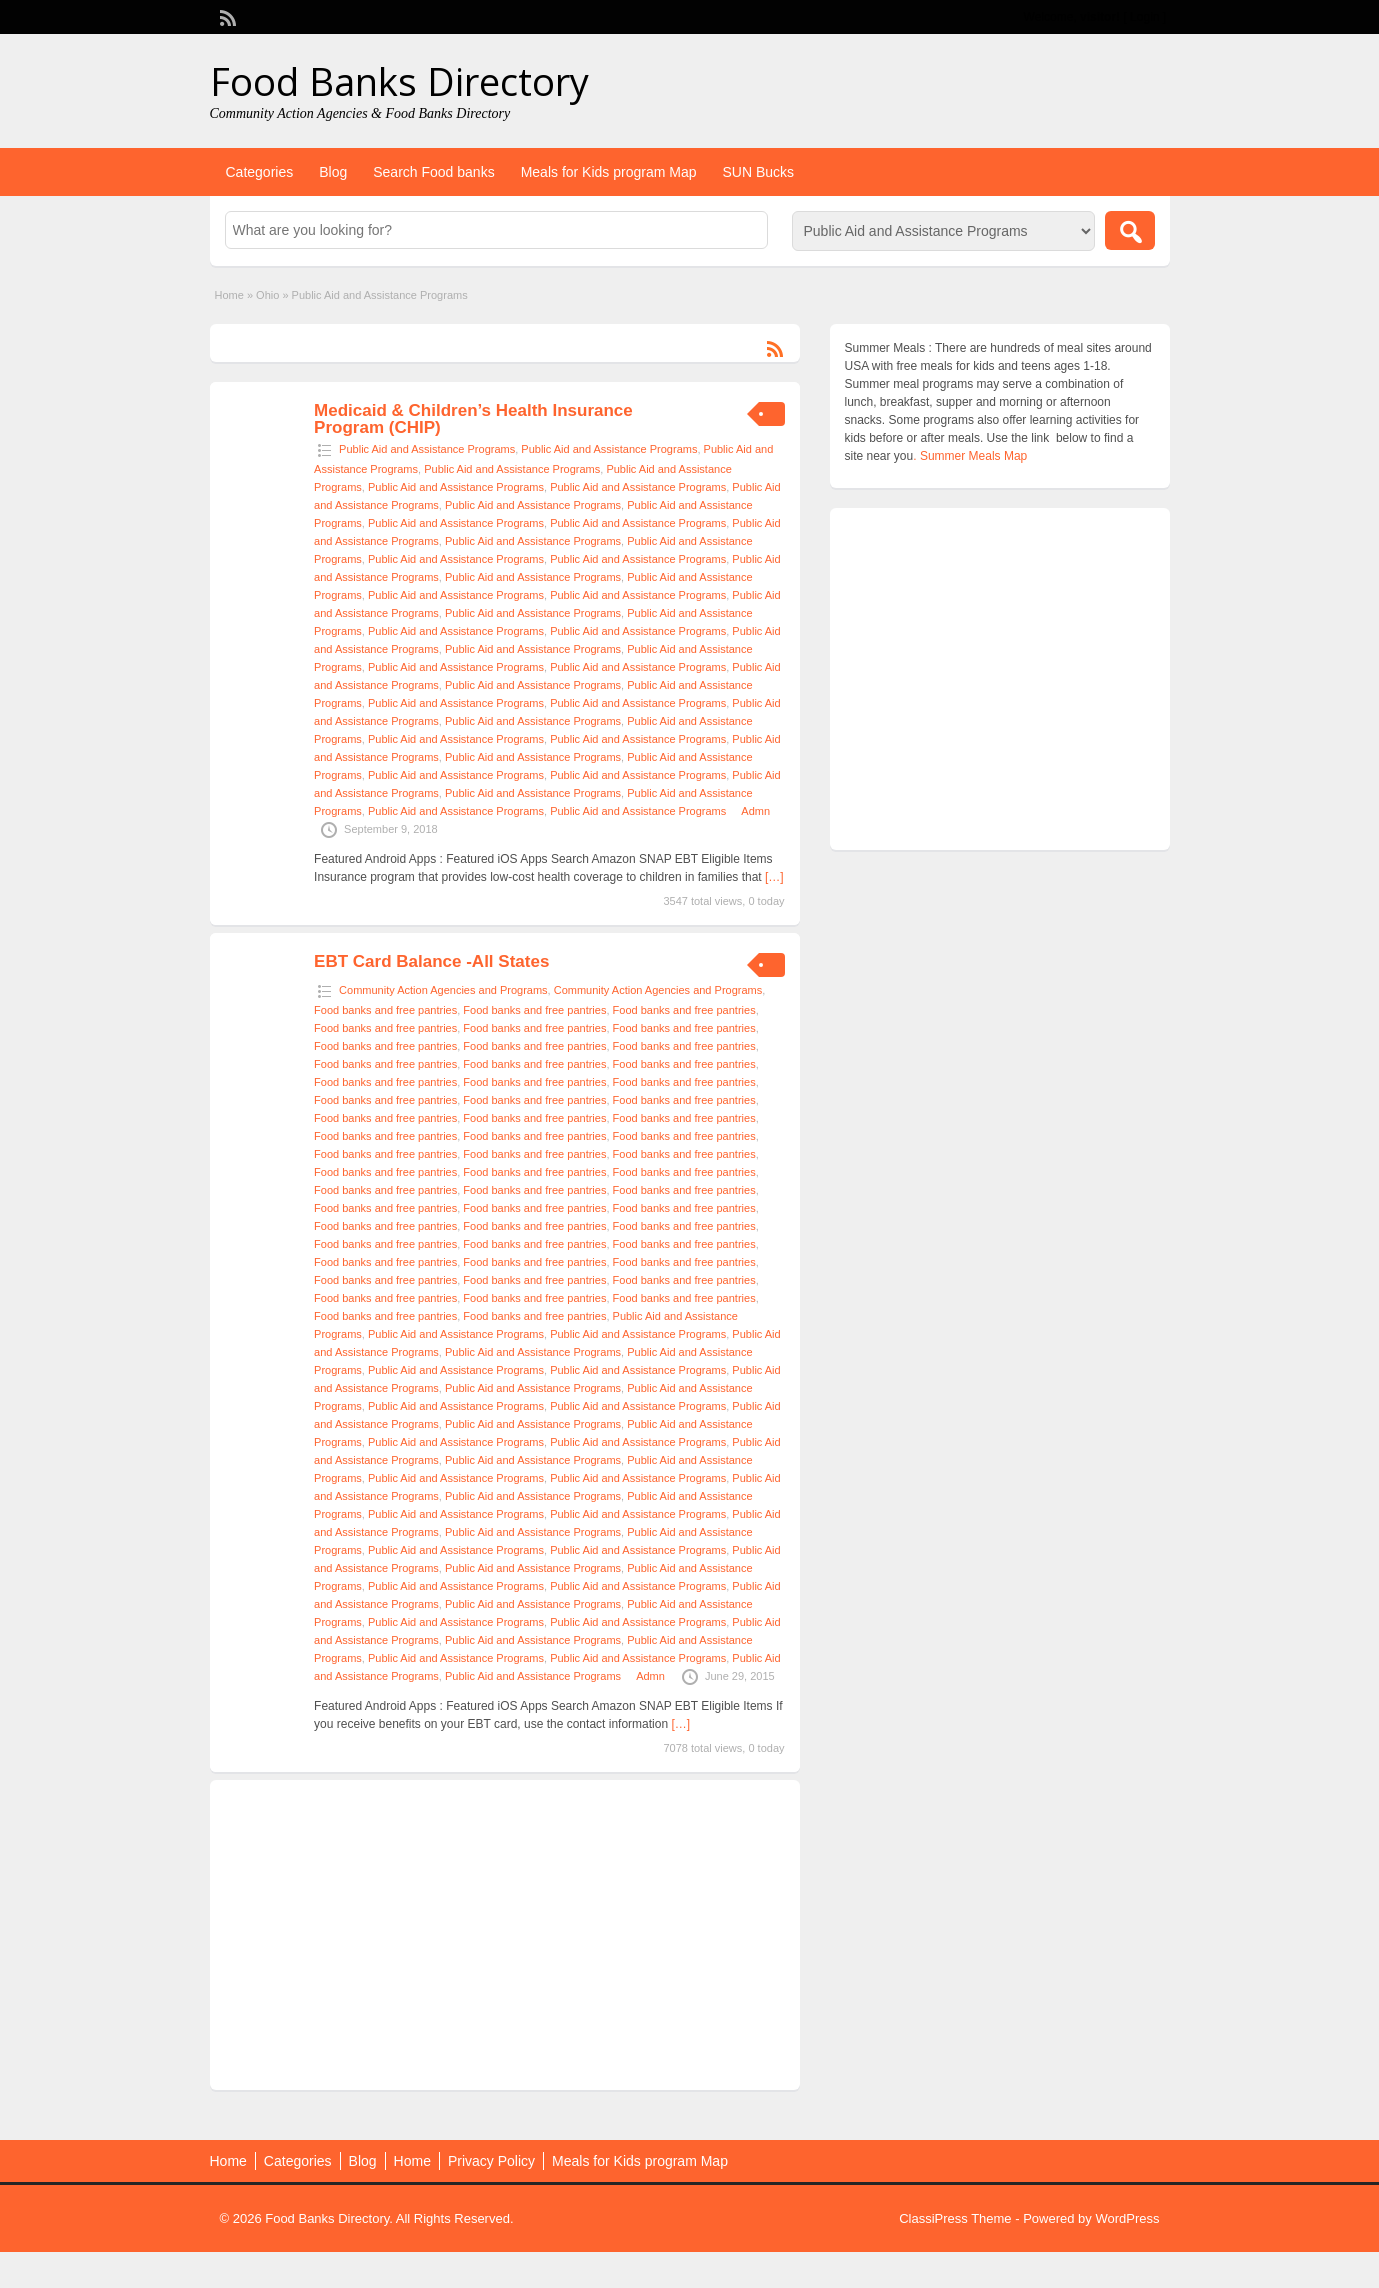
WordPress (1127, 2218)
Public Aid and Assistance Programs (427, 449)
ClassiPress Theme (955, 2218)
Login (1144, 17)
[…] (774, 877)
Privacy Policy (491, 2161)
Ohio (267, 295)
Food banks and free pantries (385, 1010)
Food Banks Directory (399, 81)
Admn (755, 811)
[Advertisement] (505, 1935)
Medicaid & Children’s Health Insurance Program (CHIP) (473, 419)
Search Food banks (433, 172)
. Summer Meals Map (970, 456)
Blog (333, 172)
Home (229, 295)
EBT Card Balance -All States (431, 961)
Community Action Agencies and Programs (443, 990)
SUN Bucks (758, 172)
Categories (260, 172)
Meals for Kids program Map (609, 172)
